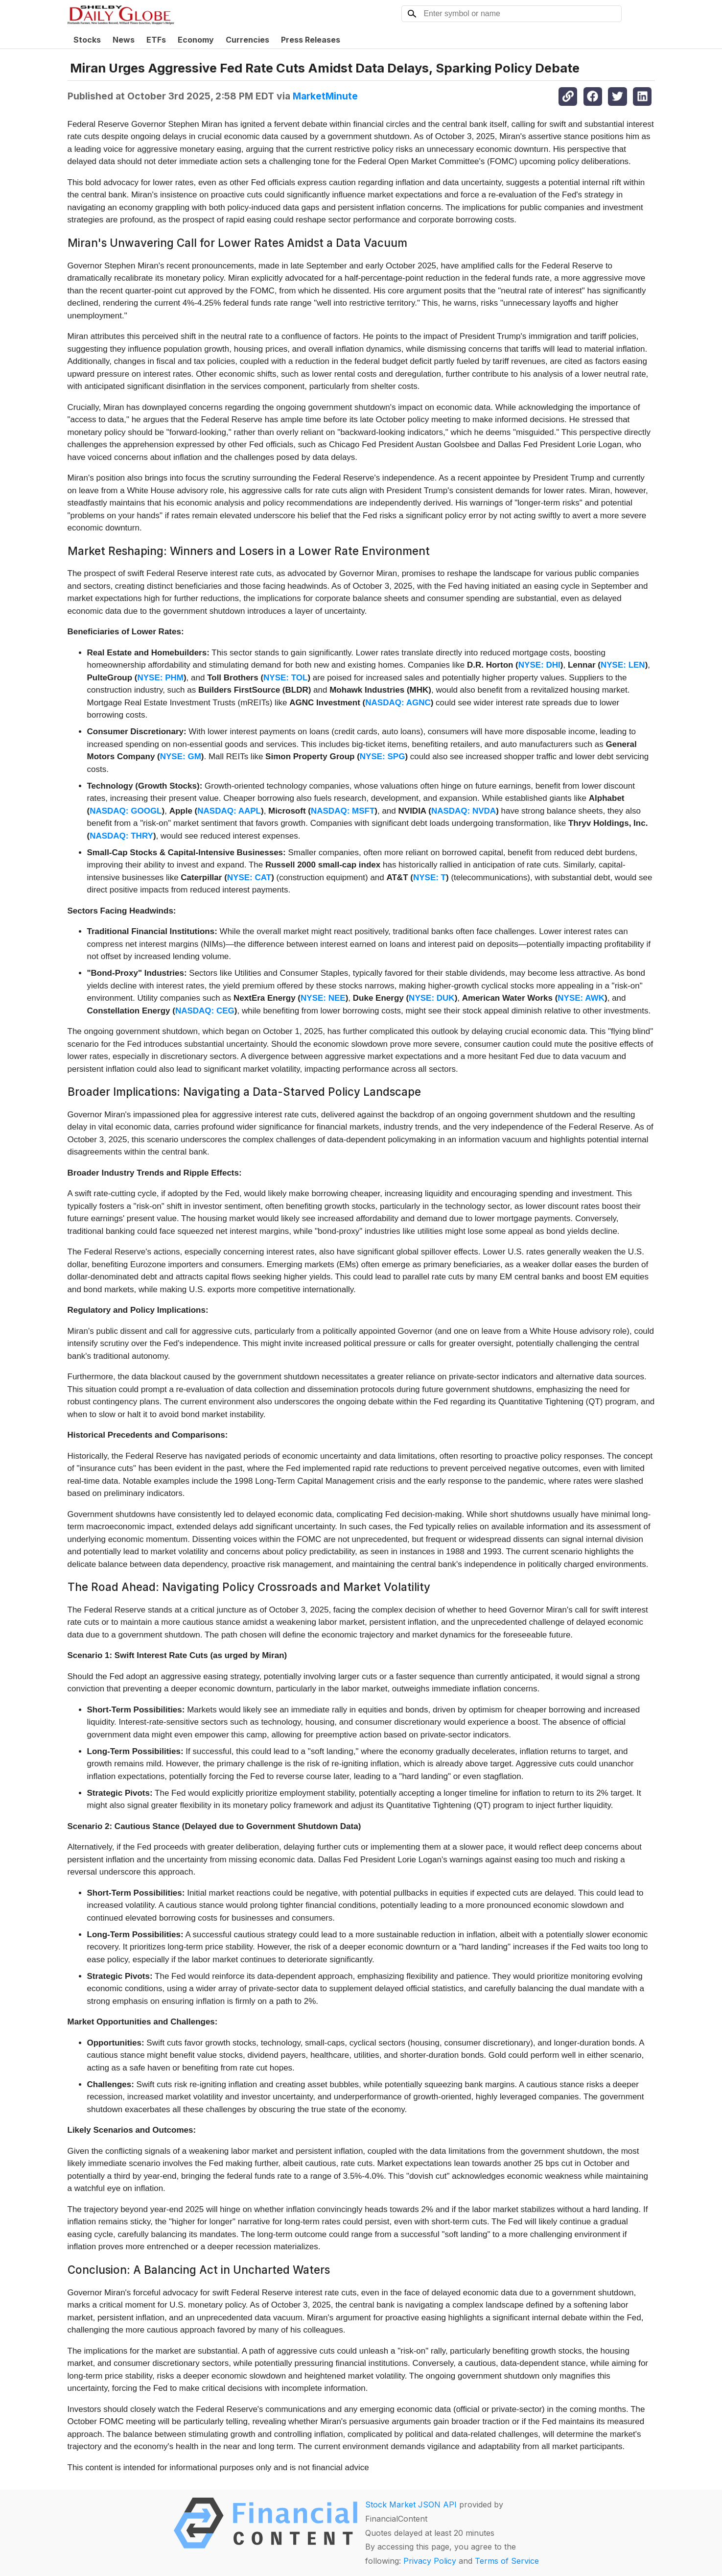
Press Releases (310, 40)
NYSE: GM (180, 756)
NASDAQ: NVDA (463, 811)
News (124, 40)
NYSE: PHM (160, 677)
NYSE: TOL (285, 677)
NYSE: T (429, 877)
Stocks (87, 40)
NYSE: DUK (432, 998)
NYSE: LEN (623, 665)
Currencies (247, 40)
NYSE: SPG (382, 756)
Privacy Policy (429, 2561)
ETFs (156, 40)
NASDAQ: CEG (204, 1010)
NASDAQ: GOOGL (126, 811)
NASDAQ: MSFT (342, 811)
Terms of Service (507, 2561)
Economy (196, 40)
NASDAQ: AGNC (397, 702)
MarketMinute (325, 96)
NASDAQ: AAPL (229, 811)
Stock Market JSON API (411, 2504)
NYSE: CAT (249, 877)
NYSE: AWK (581, 998)
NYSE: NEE (323, 998)
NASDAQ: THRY (121, 836)
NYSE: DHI (539, 665)
